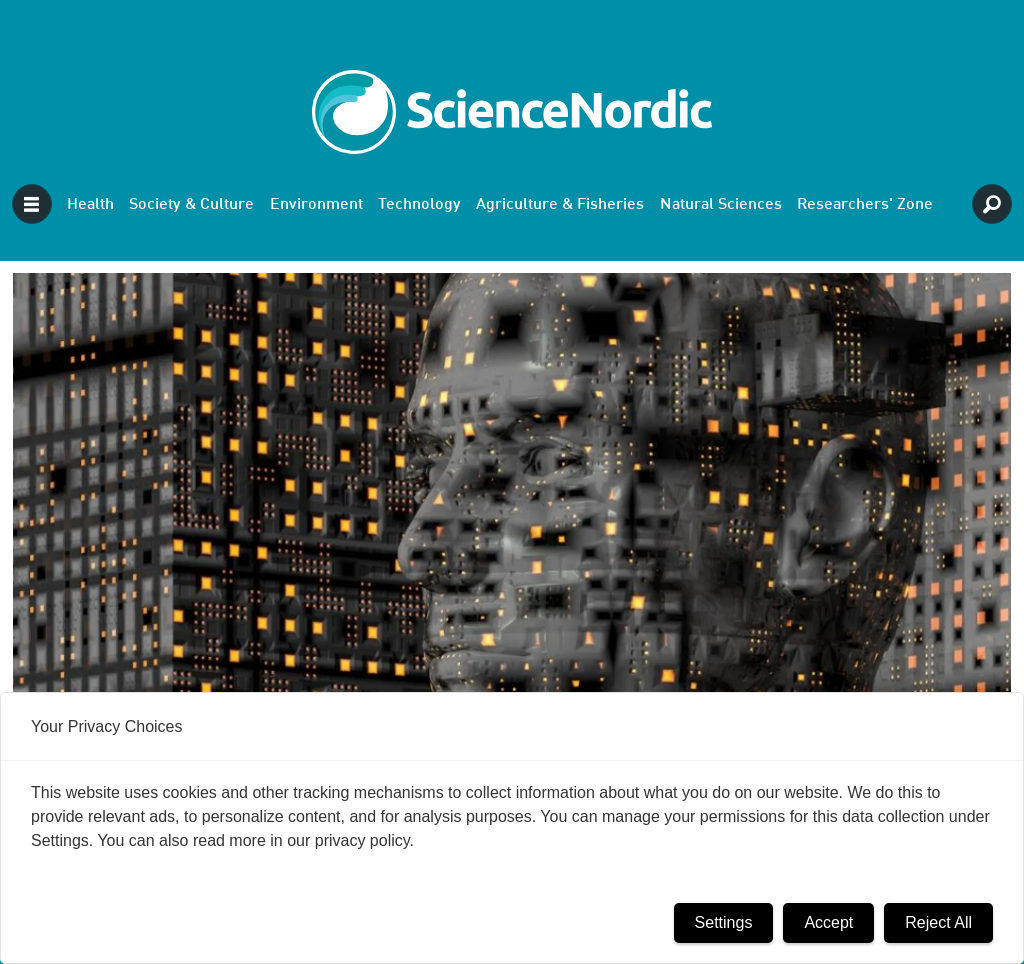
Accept (828, 922)
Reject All (938, 922)
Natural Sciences (721, 205)
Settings (724, 922)
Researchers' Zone (865, 205)
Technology (419, 205)
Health (90, 205)
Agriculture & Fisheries (560, 205)
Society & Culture (191, 205)
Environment (316, 205)
